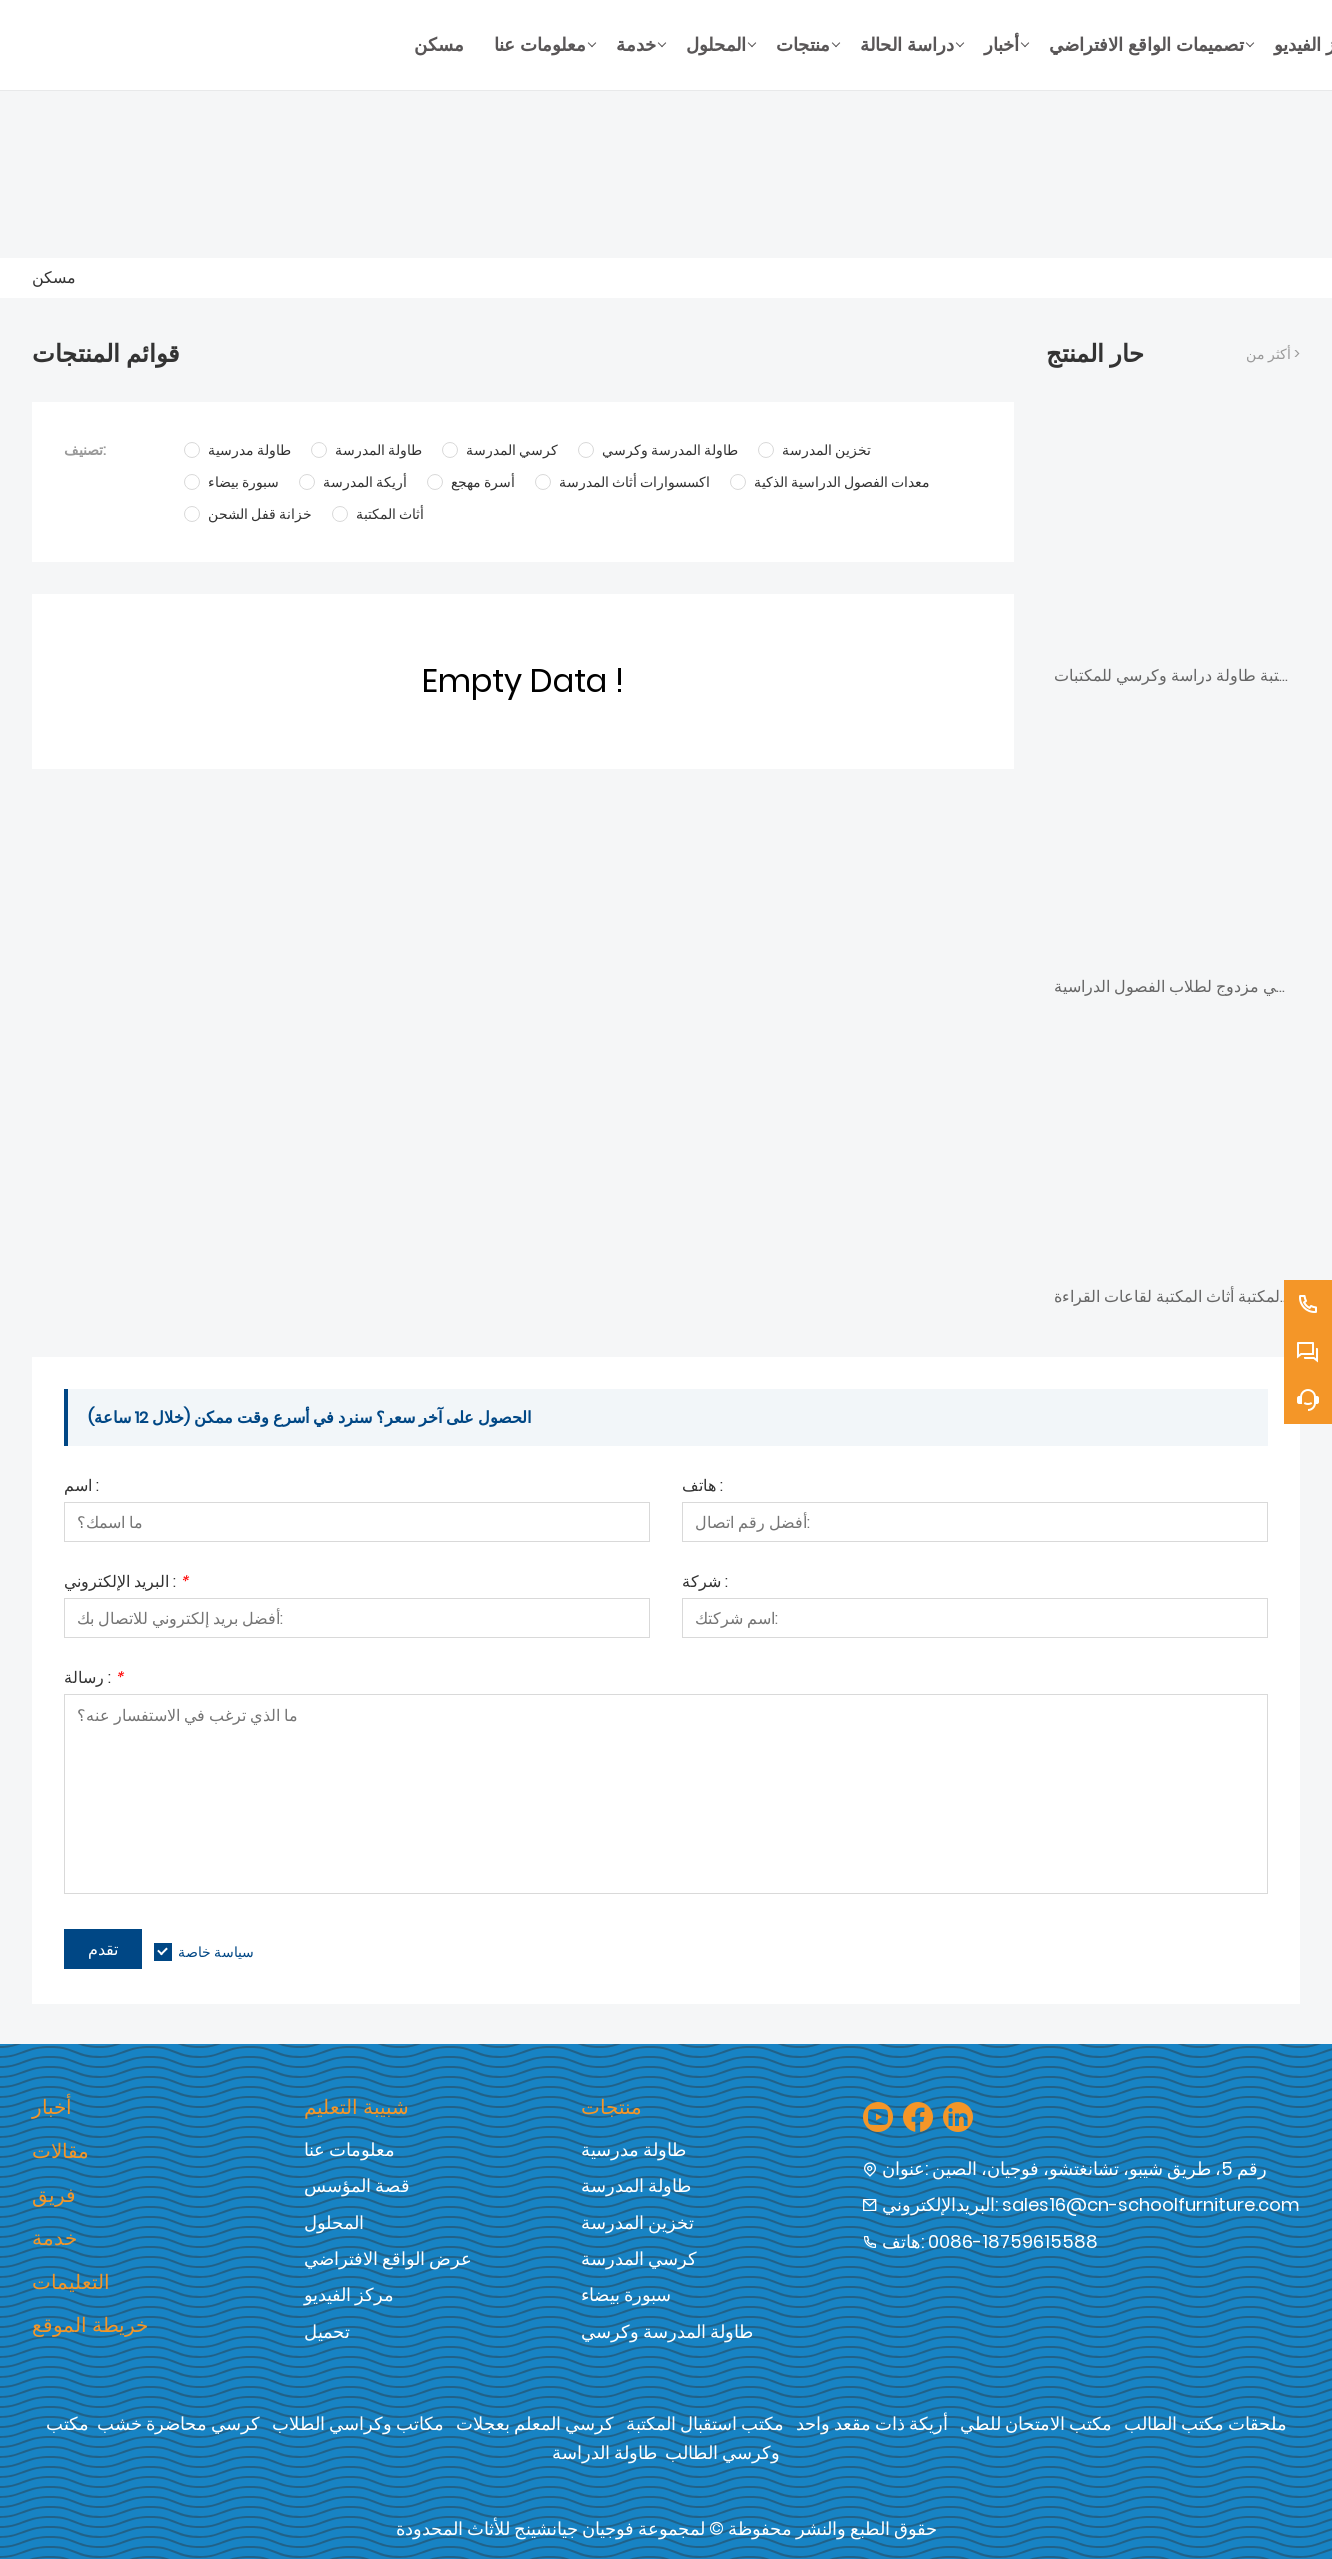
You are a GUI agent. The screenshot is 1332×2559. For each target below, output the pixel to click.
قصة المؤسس (357, 2185)
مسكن (54, 277)
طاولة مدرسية (633, 2149)
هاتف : (702, 1487)
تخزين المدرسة (637, 2222)
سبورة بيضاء (626, 2294)
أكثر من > (1273, 354)
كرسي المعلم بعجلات (535, 2423)
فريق (54, 2195)
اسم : (81, 1487)
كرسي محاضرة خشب (178, 2423)
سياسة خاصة (216, 1952)
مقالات (60, 2151)
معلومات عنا (349, 2149)
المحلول (334, 2222)
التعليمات (71, 2282)
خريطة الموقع (90, 2325)
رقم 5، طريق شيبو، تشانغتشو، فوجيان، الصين (1099, 2168)
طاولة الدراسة (604, 2452)
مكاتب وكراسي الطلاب (358, 2423)
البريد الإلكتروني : (126, 1583)
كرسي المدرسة (639, 2258)
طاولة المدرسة (636, 2185)
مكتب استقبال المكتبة (705, 2423)
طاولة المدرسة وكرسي (667, 2331)
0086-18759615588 (1013, 2241)
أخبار (52, 2107)
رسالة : (93, 1679)
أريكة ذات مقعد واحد (872, 2423)
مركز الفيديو (349, 2294)
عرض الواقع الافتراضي (388, 2258)
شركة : (705, 1583)
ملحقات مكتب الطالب (1205, 2423)
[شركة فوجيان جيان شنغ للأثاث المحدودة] (215, 45)
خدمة (54, 2238)
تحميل (327, 2331)
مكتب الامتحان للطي (1036, 2423)
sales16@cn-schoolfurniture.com (1151, 2204)
